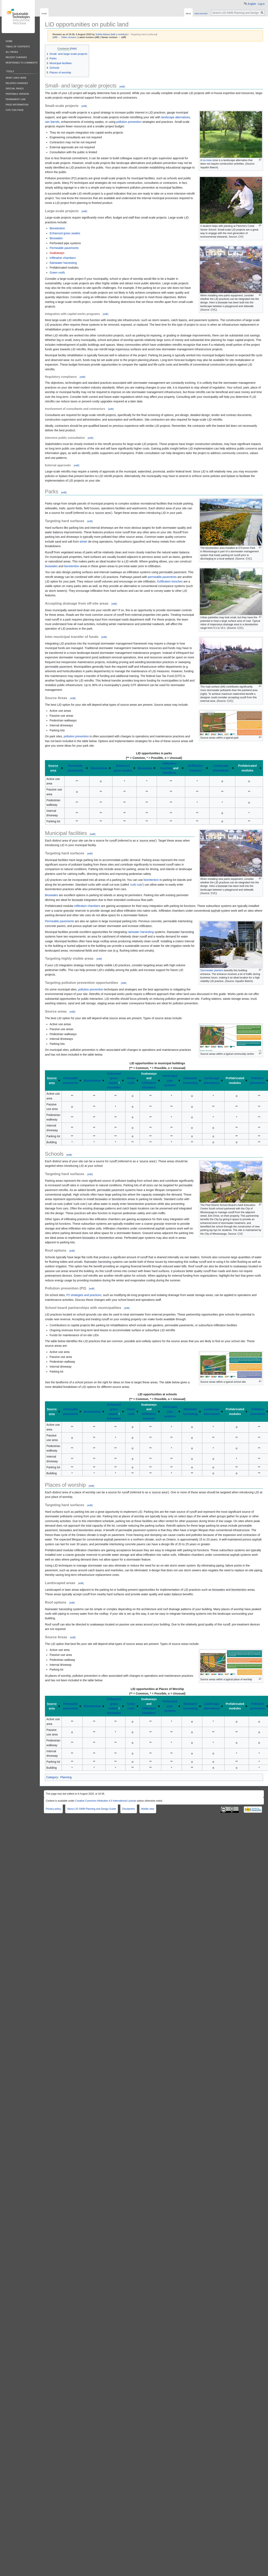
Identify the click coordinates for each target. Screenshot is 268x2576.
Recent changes (16, 57)
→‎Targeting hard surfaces (142, 34)
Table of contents (18, 46)
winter (83, 541)
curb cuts (136, 884)
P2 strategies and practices (83, 1295)
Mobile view (147, 1808)
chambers (169, 772)
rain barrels (52, 121)
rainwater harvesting (141, 932)
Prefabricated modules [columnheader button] (247, 768)
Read (188, 13)
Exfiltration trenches (170, 581)
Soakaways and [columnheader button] (149, 1080)
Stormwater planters (211, 970)
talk (113, 34)
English (252, 3)
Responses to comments (21, 62)
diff (55, 37)
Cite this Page (15, 109)
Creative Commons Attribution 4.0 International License (105, 1800)
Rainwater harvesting (63, 262)
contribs (121, 34)
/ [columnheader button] (114, 1080)
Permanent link (16, 99)
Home (9, 41)
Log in (261, 3)
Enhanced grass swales (64, 233)
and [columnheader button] (169, 768)
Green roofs (57, 272)
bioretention (71, 566)
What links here (16, 77)
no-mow (207, 160)
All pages (12, 51)
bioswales (51, 566)
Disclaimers (128, 1808)
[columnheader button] (54, 768)
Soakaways (56, 253)
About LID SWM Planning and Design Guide (91, 1808)
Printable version (17, 93)
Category (52, 1777)
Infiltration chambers (62, 258)
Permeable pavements (63, 248)
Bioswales (56, 238)
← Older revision (67, 37)
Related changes (17, 83)
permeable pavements (162, 577)
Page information (17, 104)
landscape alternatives (175, 117)
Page (44, 13)
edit (122, 86)
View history (201, 13)
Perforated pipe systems (170, 1080)
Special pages (15, 88)
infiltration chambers (87, 906)
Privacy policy (53, 1808)
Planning (66, 1777)
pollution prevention (128, 121)
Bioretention (57, 228)
